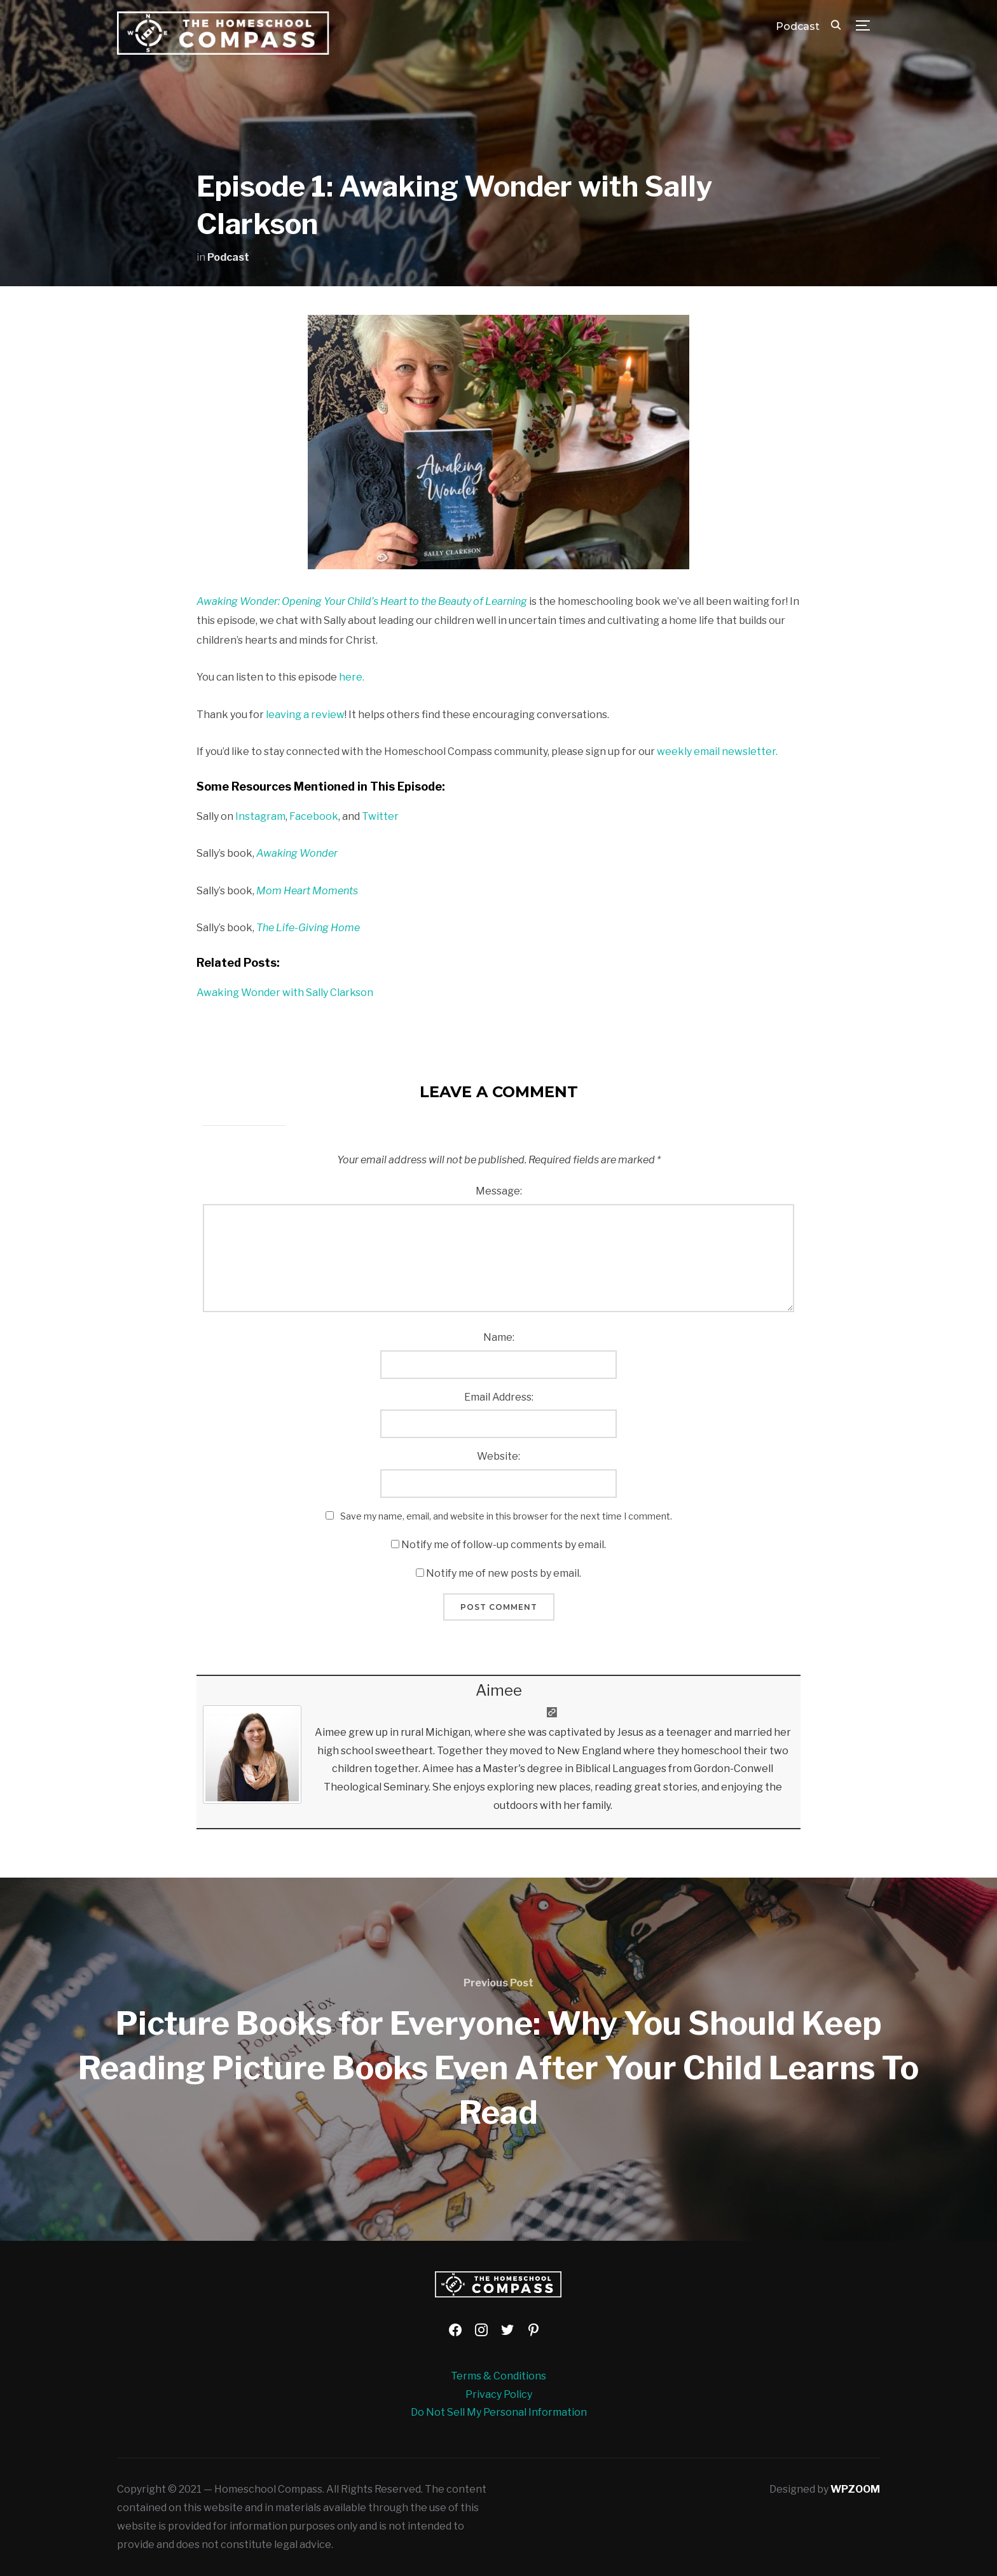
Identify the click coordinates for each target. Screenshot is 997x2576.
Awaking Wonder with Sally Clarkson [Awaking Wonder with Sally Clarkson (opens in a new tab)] (284, 993)
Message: (499, 1191)
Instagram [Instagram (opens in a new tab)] (260, 816)
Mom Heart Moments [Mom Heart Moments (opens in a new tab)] (307, 891)
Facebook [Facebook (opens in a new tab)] (313, 816)
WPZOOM (855, 2489)
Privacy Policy (498, 2394)
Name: (498, 1337)
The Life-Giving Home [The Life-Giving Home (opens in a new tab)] (308, 928)
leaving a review (305, 715)
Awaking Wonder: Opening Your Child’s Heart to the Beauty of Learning (361, 601)
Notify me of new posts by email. (503, 1573)
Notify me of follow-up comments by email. (503, 1545)
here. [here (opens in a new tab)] (351, 677)
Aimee (499, 1690)
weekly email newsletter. (717, 751)
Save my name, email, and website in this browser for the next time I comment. (506, 1516)
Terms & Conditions (498, 2376)
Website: (498, 1456)
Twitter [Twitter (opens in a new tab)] (380, 816)
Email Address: (498, 1397)
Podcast (798, 26)
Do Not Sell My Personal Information (499, 2412)
